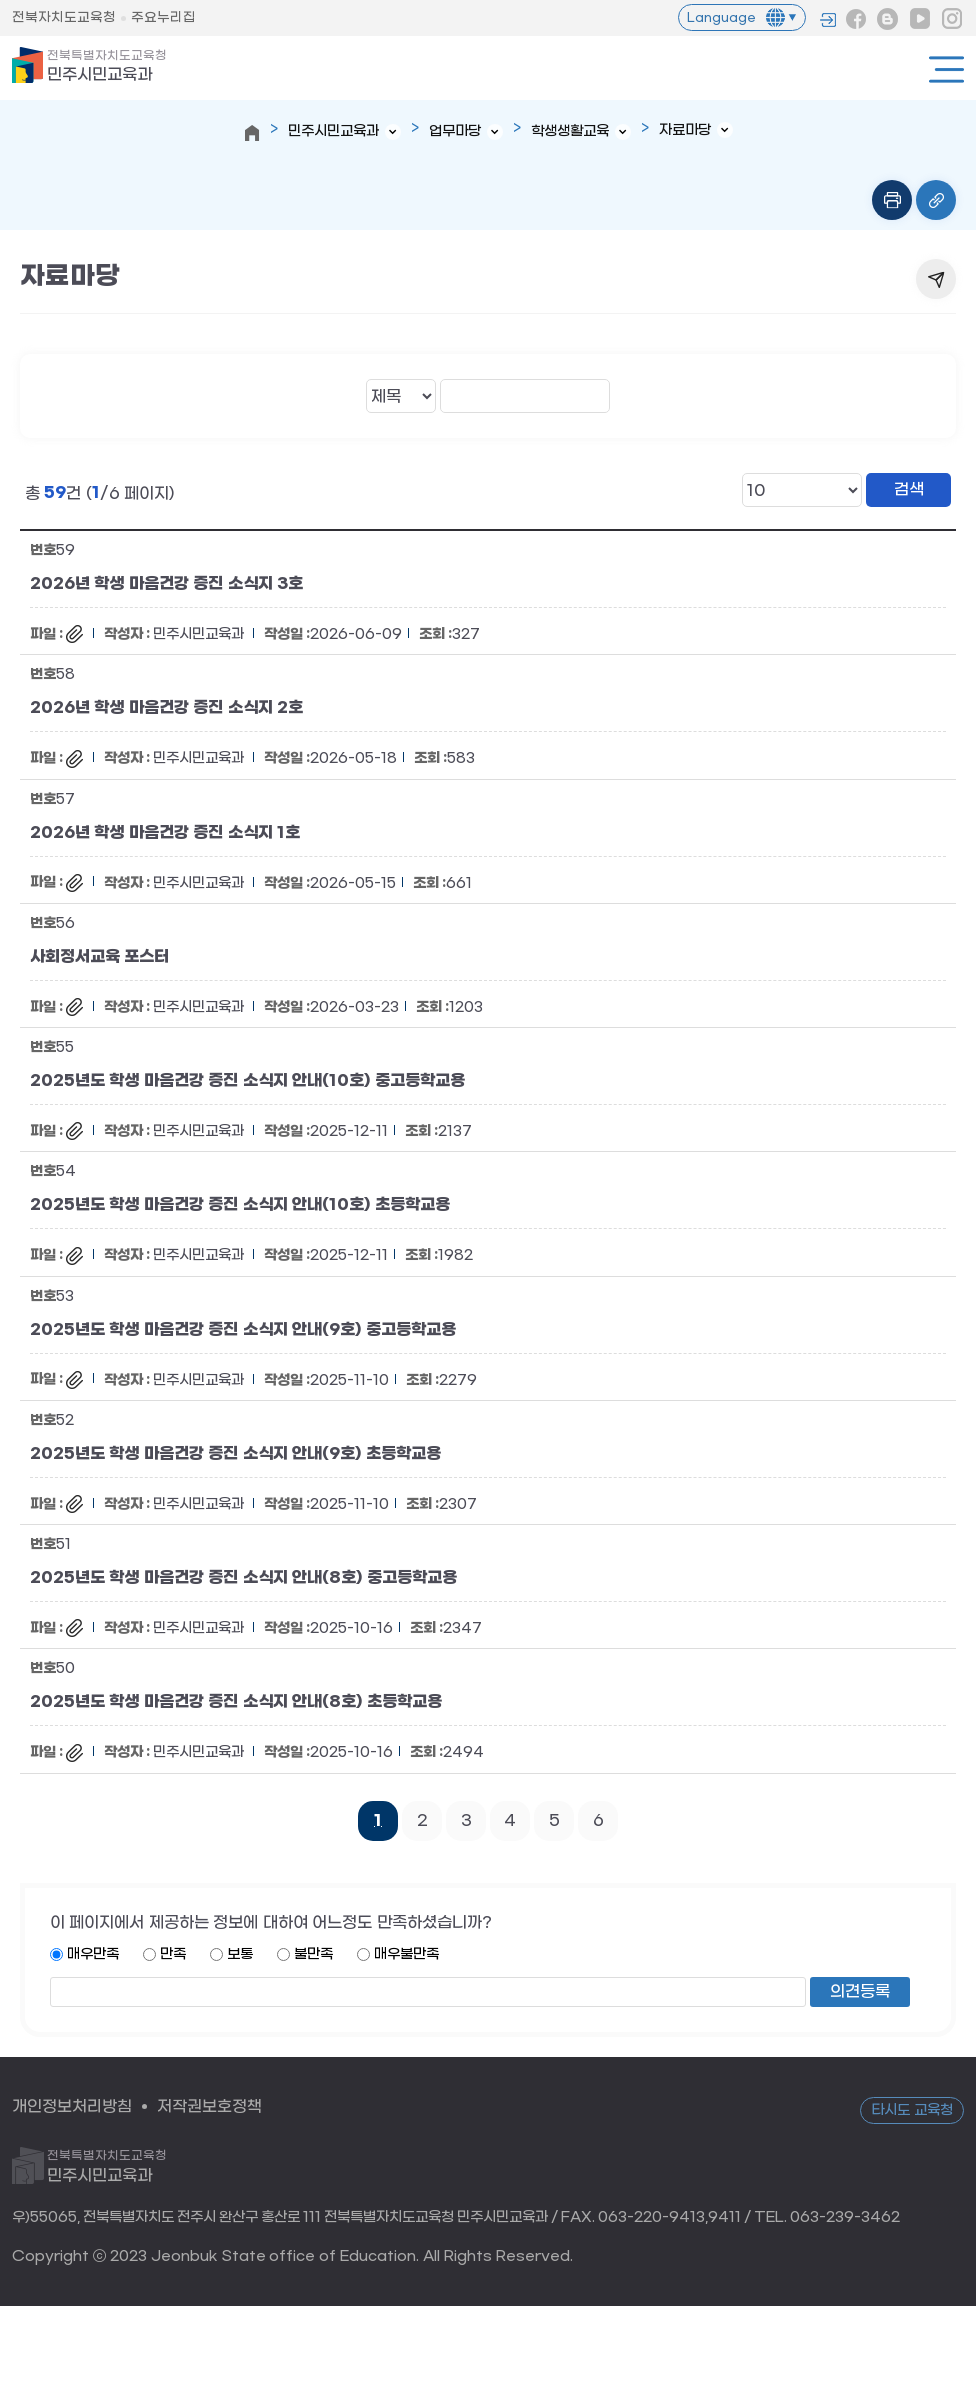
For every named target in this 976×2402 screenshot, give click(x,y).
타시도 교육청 (912, 2110)
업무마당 (455, 131)
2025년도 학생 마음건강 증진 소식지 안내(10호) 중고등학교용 (247, 1081)
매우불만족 (406, 1954)
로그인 (828, 20)
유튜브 (920, 19)
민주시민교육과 (107, 66)
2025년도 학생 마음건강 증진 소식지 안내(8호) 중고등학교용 (243, 1578)
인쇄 (892, 200)
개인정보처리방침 (72, 2106)
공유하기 (936, 279)
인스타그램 (952, 19)
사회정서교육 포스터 (99, 956)
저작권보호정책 (209, 2106)
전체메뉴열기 (946, 69)
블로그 (888, 19)
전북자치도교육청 (64, 17)
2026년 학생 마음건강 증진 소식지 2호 (166, 708)
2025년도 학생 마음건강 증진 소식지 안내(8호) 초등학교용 (236, 1702)
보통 (240, 1954)
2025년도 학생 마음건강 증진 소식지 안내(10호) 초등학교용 (240, 1205)
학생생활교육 (570, 131)
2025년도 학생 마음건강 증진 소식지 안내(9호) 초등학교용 (235, 1453)
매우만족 (93, 1954)
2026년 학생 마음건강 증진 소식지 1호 (165, 832)
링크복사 (936, 200)
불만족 (313, 1954)
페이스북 (856, 19)
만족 (173, 1954)
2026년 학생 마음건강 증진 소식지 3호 (166, 584)
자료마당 (685, 130)
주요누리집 (163, 17)
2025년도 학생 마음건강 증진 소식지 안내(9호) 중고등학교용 (243, 1329)
